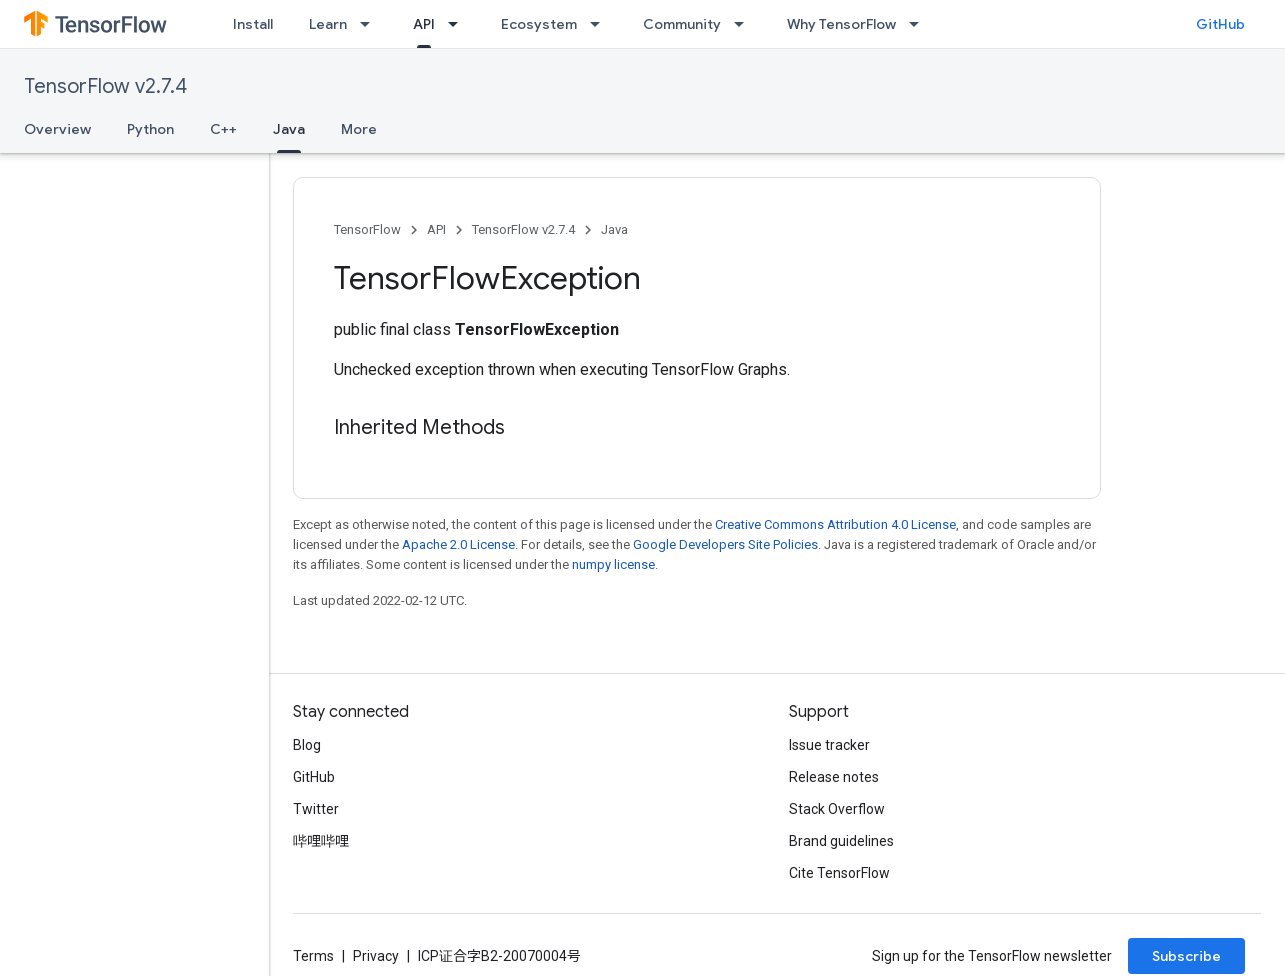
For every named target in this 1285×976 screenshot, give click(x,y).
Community (682, 24)
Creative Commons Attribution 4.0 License (835, 524)
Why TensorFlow (841, 24)
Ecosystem (539, 24)
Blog (307, 745)
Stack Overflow (837, 809)
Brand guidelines (841, 841)
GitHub (1220, 24)
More (359, 129)
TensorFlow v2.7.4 (105, 86)
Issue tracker (829, 745)
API (436, 229)
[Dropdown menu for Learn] (371, 24)
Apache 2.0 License (458, 544)
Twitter (316, 809)
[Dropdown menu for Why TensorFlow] (920, 24)
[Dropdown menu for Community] (745, 24)
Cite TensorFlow (839, 873)
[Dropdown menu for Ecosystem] (601, 24)
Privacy (376, 956)
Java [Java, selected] (289, 129)
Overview (57, 129)
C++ (223, 129)
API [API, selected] (424, 24)
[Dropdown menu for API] (459, 24)
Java (614, 229)
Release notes (834, 777)
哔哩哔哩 (321, 841)
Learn (328, 24)
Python (150, 129)
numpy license (613, 564)
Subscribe (1186, 956)
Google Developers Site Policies (725, 544)
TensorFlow (367, 229)
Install (253, 24)
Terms (313, 956)
